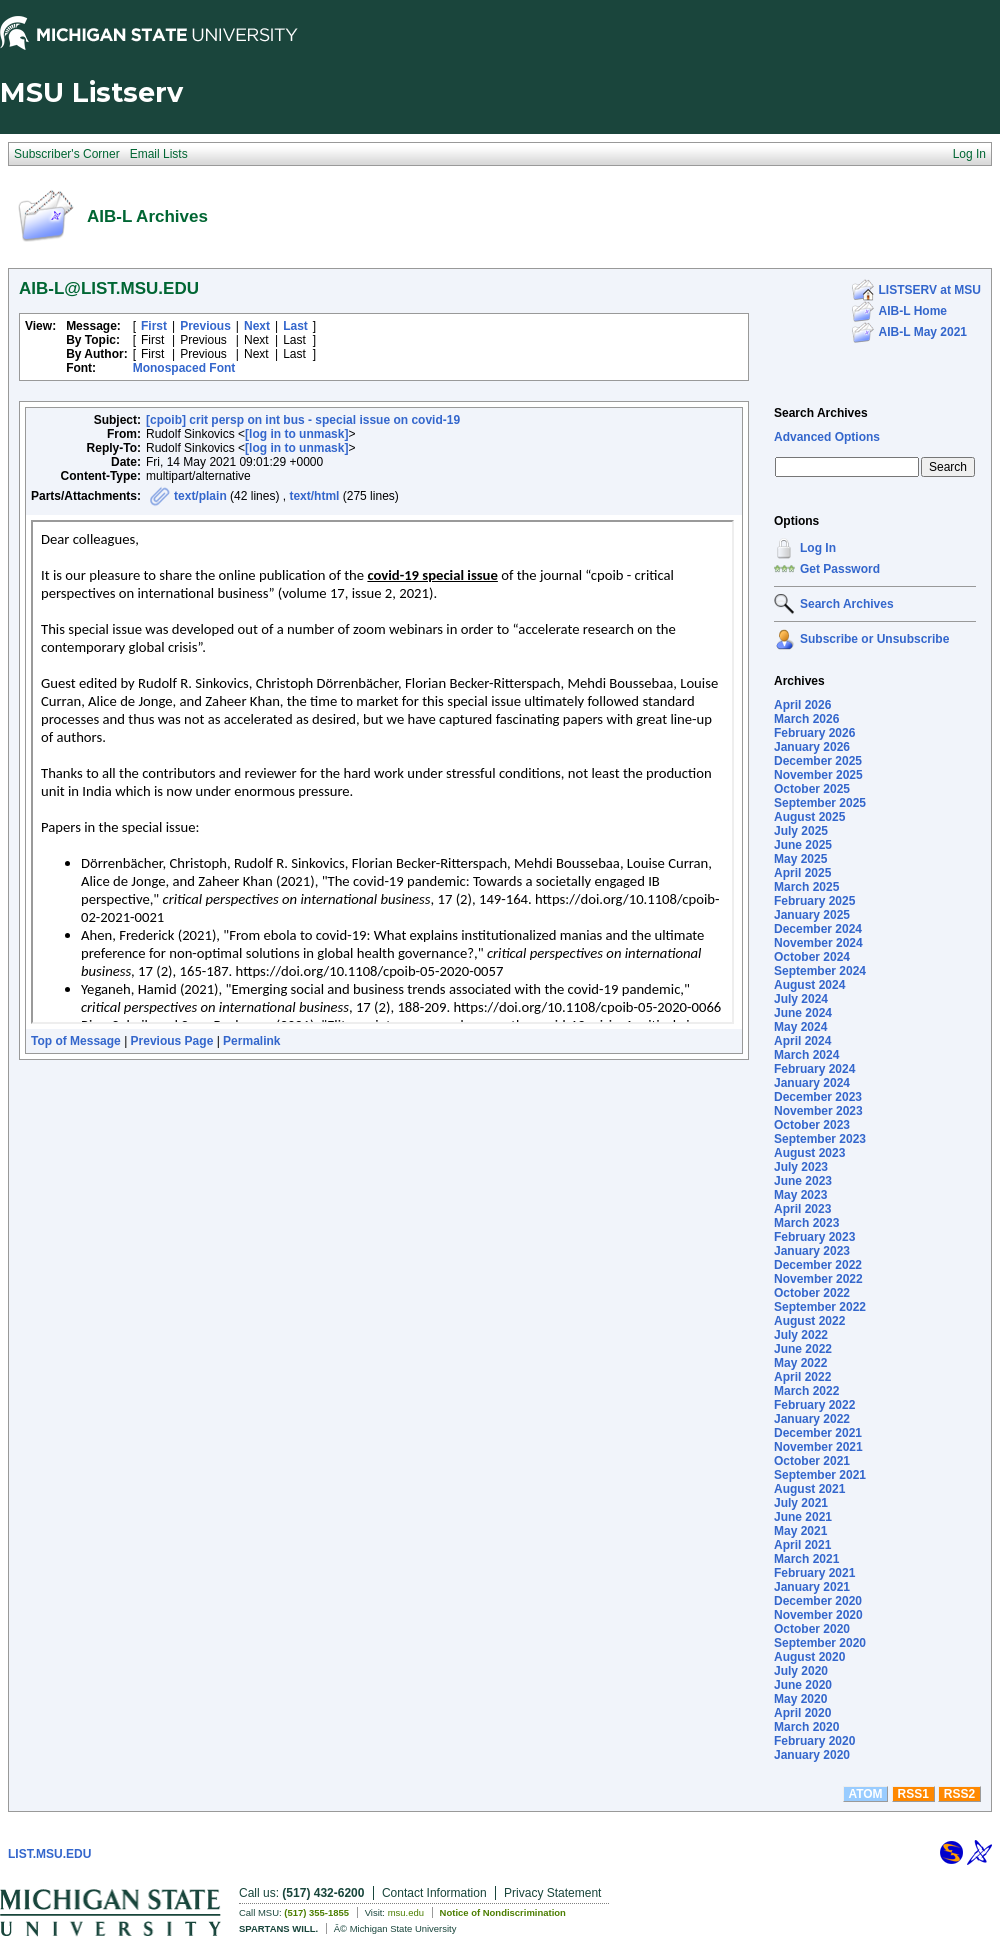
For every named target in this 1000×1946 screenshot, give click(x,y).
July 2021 (801, 1503)
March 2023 (806, 1223)
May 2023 (800, 1195)
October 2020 (812, 1629)
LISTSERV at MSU (930, 290)
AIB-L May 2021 (923, 332)
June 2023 (803, 1181)
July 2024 (801, 999)
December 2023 (818, 1097)
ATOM (865, 1794)
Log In (818, 548)
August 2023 (809, 1153)
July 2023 (801, 1167)
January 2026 (812, 747)
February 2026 (814, 733)
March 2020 (806, 1727)
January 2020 (812, 1755)
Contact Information (434, 1893)
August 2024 (809, 985)
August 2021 (809, 1489)
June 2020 (803, 1685)
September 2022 (820, 1307)
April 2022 (802, 1377)
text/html (314, 496)
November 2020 (818, 1615)
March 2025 (806, 887)
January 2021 (812, 1587)
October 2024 (812, 957)
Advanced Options (827, 437)
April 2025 (802, 873)
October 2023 (812, 1125)
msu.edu (406, 1912)
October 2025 (812, 789)
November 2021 (818, 1447)
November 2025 (818, 775)
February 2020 (814, 1741)
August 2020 (809, 1657)
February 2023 (814, 1237)
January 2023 (812, 1251)
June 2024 (803, 1013)
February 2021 (814, 1573)
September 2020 (820, 1643)
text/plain (200, 496)
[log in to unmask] (296, 434)
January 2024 (812, 1083)
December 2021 (818, 1433)
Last (295, 326)
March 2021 (806, 1559)
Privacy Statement (552, 1893)
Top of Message (76, 1041)
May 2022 (800, 1363)
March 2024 (806, 1055)
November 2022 (818, 1279)
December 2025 (818, 761)
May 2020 (800, 1699)
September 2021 (820, 1475)
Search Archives (821, 413)
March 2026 (806, 719)
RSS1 (913, 1794)
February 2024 (814, 1069)
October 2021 (812, 1461)
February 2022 (814, 1405)
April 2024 (802, 1041)
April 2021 (802, 1545)
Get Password (840, 569)
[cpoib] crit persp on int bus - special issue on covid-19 (303, 420)
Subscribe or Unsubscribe (874, 639)
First (154, 326)
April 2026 (802, 705)
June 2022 (803, 1349)
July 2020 (801, 1671)
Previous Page (172, 1041)
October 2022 (812, 1293)
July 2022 (801, 1335)
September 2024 (820, 971)
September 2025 (820, 803)
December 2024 (818, 929)
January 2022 (812, 1419)
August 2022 (809, 1321)
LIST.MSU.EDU (49, 1854)
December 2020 (818, 1601)
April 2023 (802, 1209)
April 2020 (802, 1713)
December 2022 (818, 1265)
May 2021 (800, 1531)
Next (257, 326)
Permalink (251, 1041)
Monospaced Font (184, 368)
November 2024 (818, 943)
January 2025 (812, 915)
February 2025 (814, 901)
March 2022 (806, 1391)
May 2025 (800, 859)
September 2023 (820, 1139)
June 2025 (803, 845)
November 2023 (818, 1111)
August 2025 (809, 817)
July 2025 (801, 831)
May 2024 (800, 1027)
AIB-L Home (913, 311)
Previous (205, 326)
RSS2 (959, 1794)
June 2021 (803, 1517)
